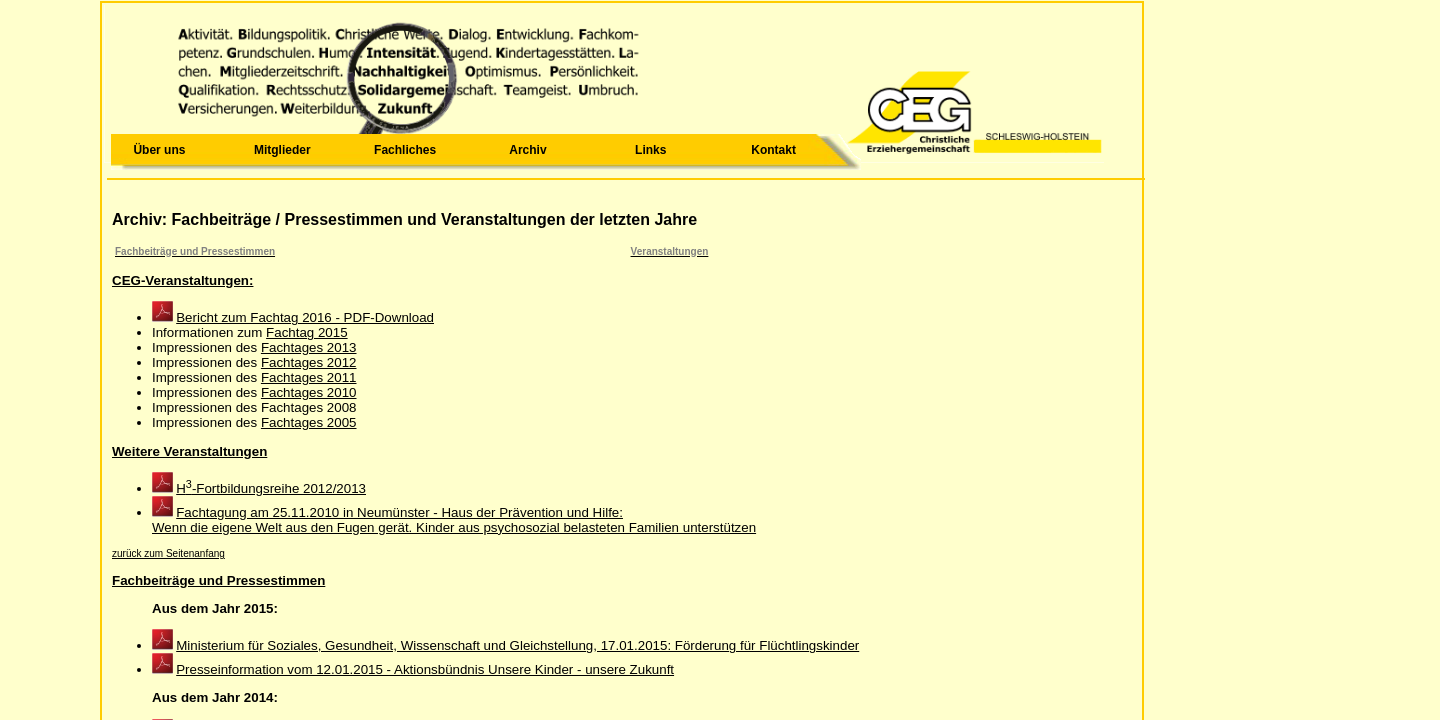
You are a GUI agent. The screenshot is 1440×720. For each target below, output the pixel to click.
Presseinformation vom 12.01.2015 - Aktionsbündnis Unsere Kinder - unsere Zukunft (425, 669)
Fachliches (405, 150)
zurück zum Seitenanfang (168, 553)
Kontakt (773, 150)
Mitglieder (282, 150)
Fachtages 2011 (309, 377)
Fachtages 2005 (309, 422)
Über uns (159, 150)
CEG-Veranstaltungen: (182, 280)
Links (650, 150)
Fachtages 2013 (309, 347)
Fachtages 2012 (309, 362)
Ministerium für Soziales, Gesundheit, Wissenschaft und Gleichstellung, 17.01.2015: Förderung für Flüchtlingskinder (517, 645)
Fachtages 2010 (309, 392)
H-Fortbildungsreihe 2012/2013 (271, 488)
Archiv (527, 150)
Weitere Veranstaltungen (189, 451)
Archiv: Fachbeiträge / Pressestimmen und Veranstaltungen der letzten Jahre (404, 219)
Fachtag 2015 (307, 332)
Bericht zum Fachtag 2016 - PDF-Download (305, 317)
